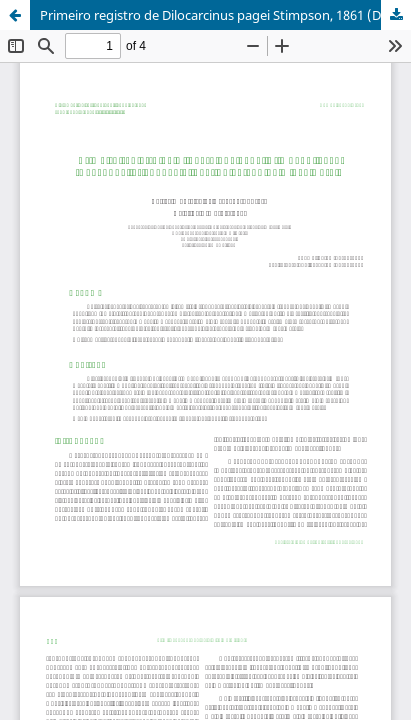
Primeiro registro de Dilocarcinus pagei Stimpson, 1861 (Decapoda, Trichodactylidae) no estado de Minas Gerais (225, 15)
